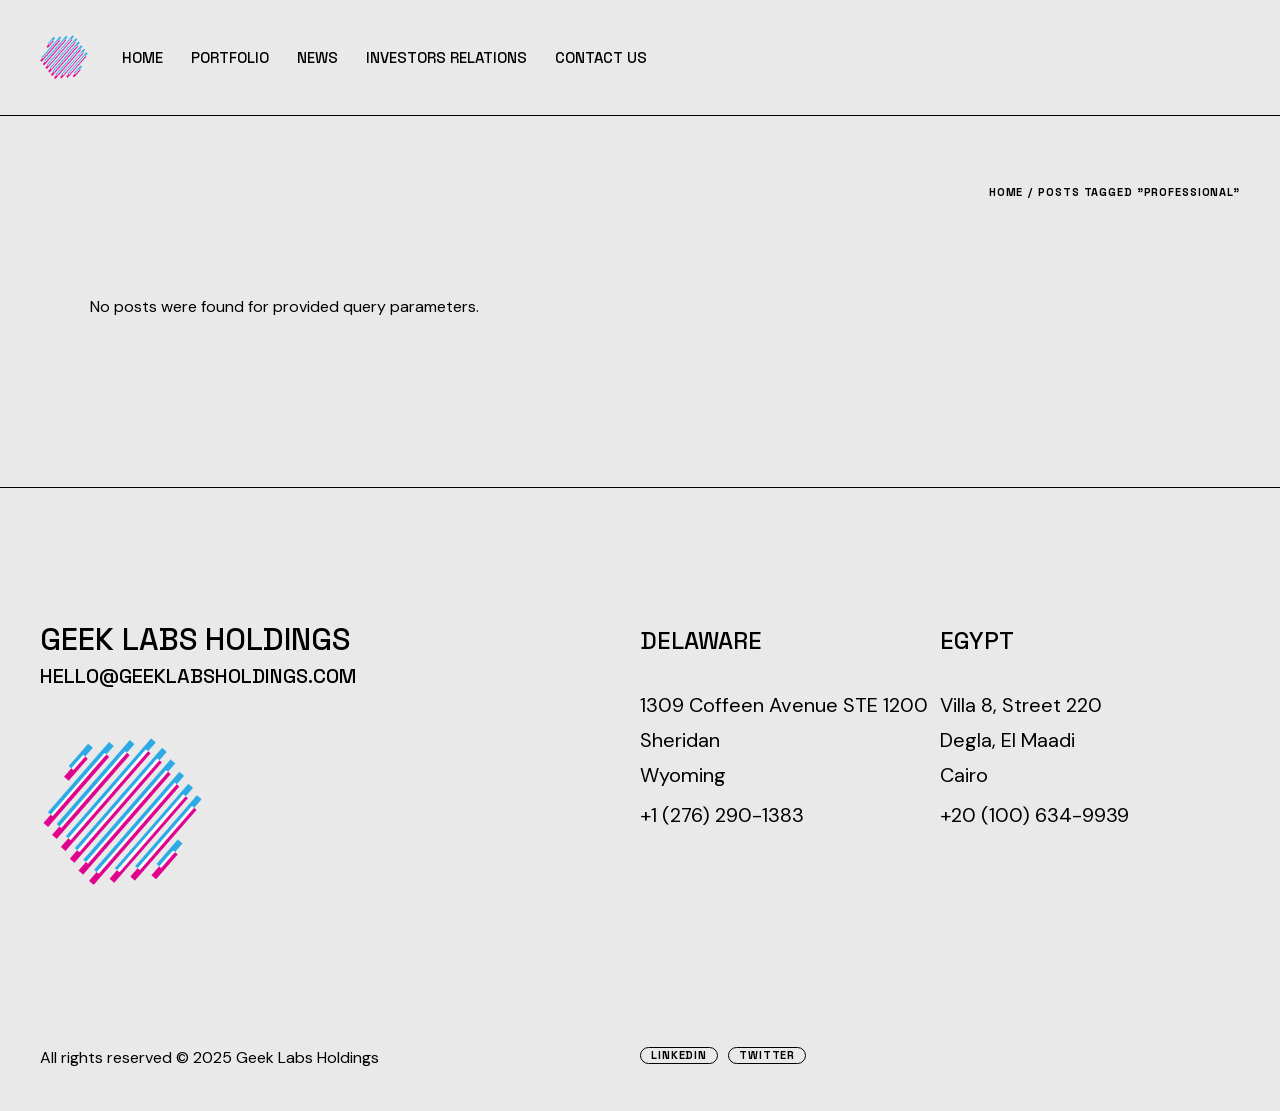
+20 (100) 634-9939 (1034, 815)
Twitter (767, 1055)
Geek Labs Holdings (307, 1057)
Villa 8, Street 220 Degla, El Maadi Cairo (1021, 740)
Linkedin (679, 1055)
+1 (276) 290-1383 (722, 815)
